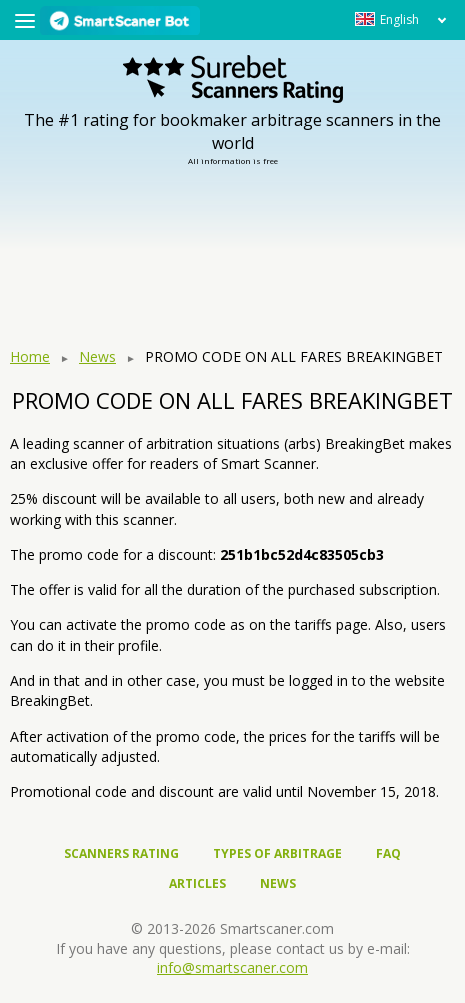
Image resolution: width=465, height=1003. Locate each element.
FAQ (388, 853)
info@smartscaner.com (232, 967)
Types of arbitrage (277, 853)
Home (30, 356)
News (97, 356)
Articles (197, 883)
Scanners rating (121, 853)
